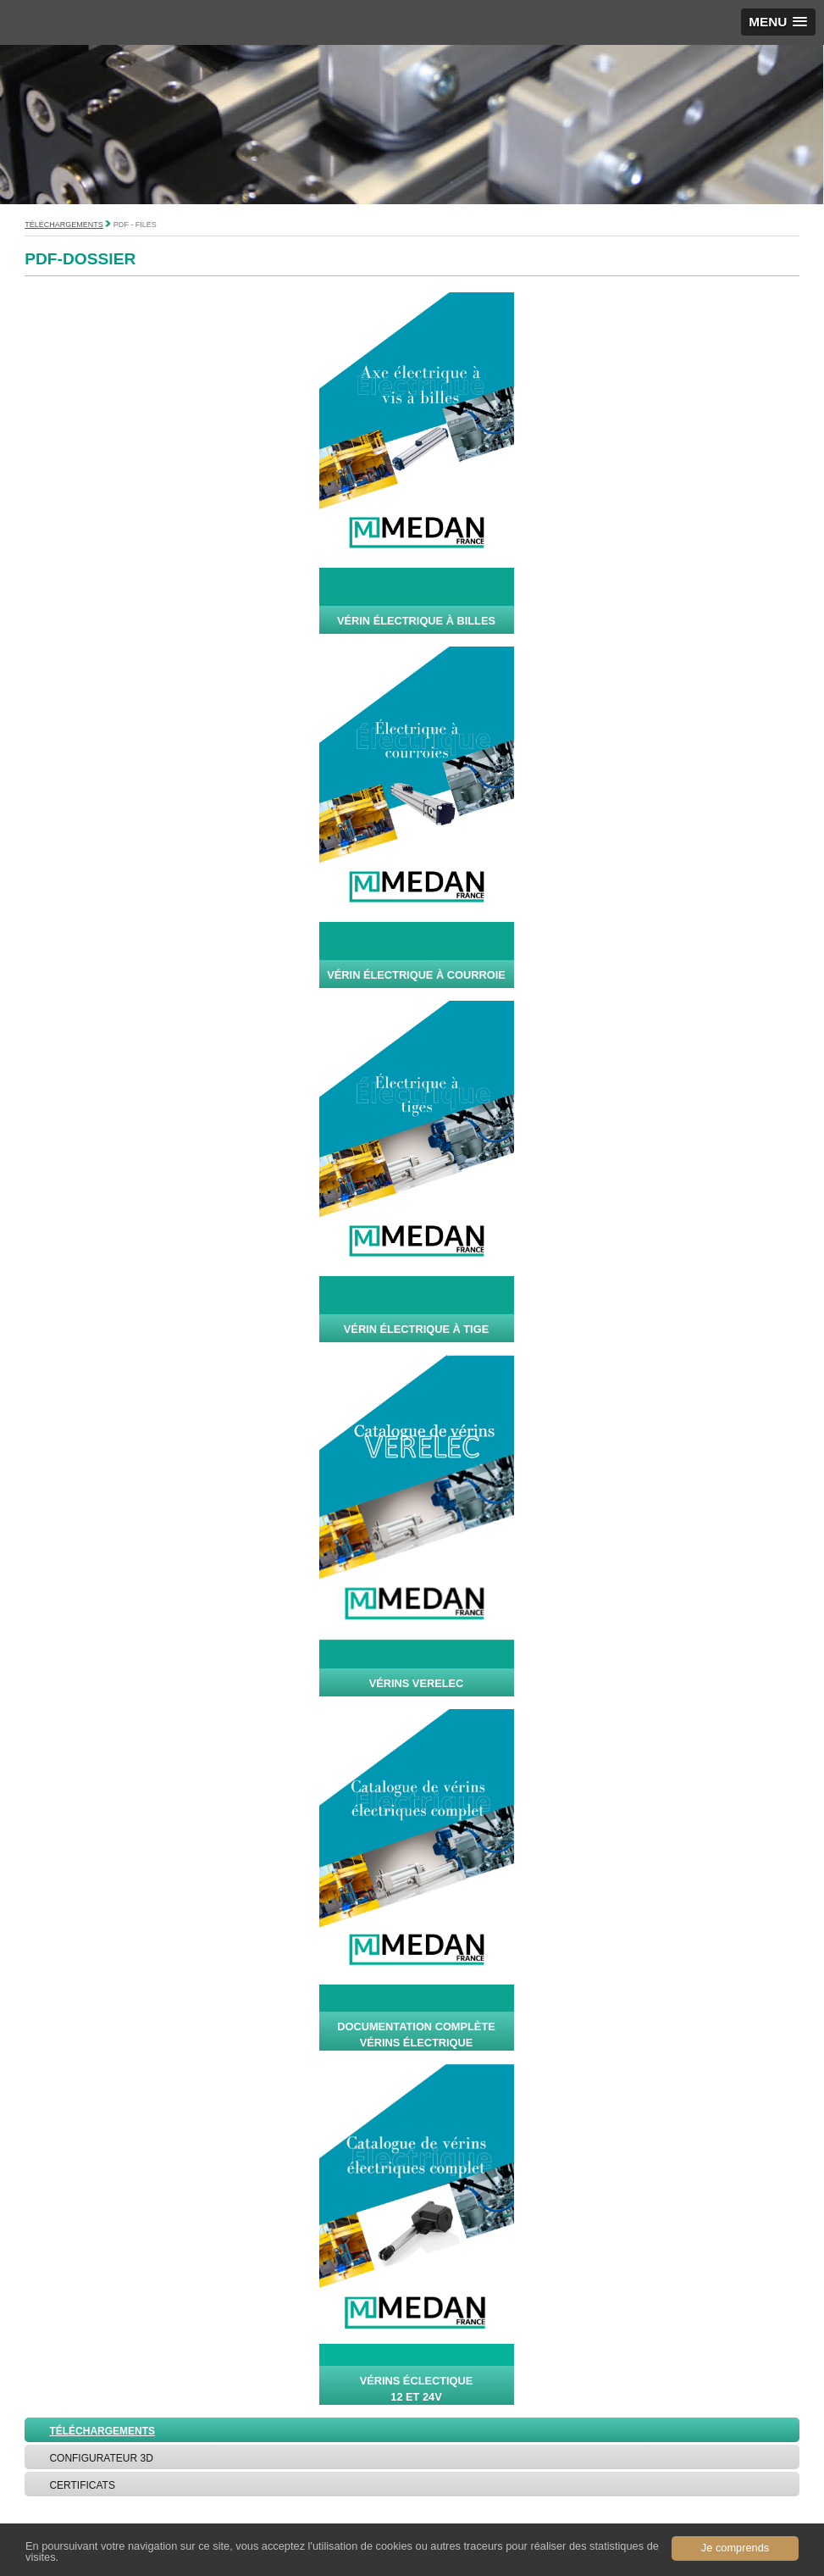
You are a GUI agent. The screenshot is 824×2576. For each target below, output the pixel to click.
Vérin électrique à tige (416, 1329)
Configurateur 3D (100, 2458)
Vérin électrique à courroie (416, 975)
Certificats (82, 2485)
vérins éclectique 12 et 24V (416, 2388)
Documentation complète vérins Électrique (416, 2034)
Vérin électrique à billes (416, 620)
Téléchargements (64, 224)
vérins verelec (416, 1683)
